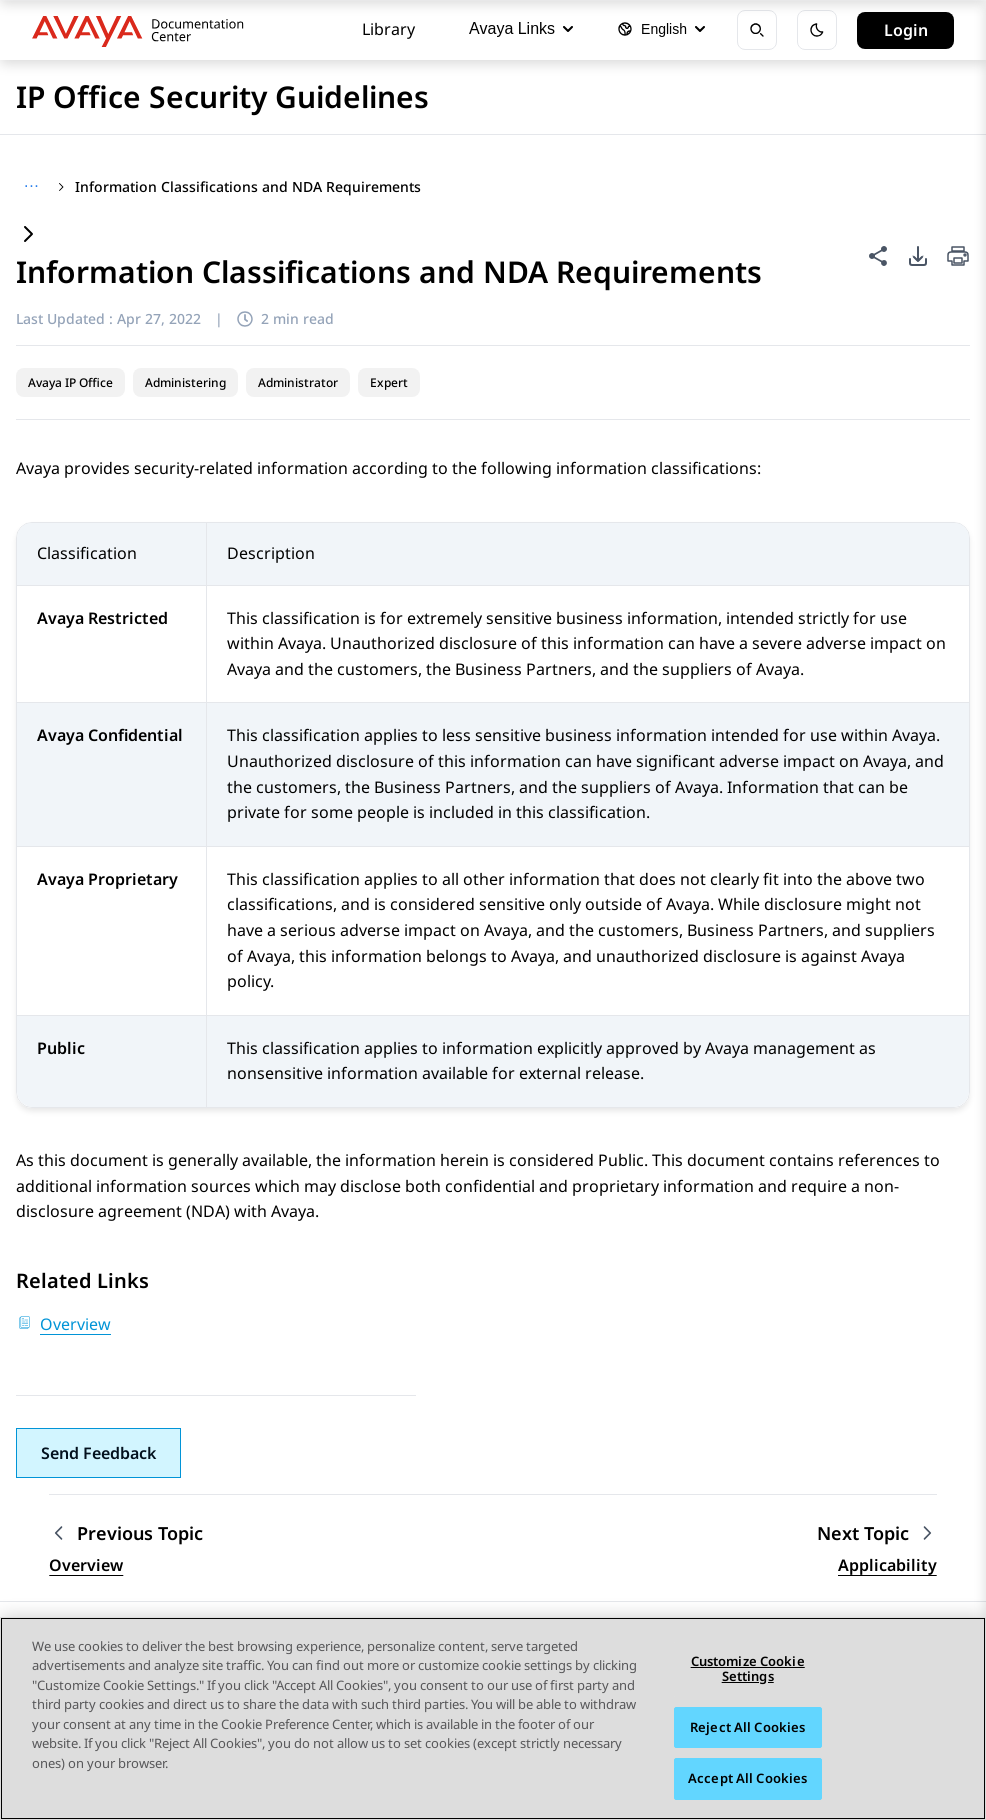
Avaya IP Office (70, 382)
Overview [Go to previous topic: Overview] (86, 1565)
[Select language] (661, 30)
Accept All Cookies (747, 1779)
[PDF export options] (918, 256)
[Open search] (757, 30)
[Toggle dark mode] (817, 30)
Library (388, 29)
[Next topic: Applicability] (877, 1533)
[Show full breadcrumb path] (31, 187)
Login (906, 30)
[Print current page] (958, 257)
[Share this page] (878, 256)
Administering (185, 382)
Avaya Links (521, 28)
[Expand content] (28, 235)
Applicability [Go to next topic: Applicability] (887, 1565)
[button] (98, 1453)
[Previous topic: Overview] (126, 1533)
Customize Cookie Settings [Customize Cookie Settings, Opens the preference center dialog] (748, 1669)
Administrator (298, 382)
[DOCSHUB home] (143, 30)
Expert (389, 382)
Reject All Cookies (747, 1727)
